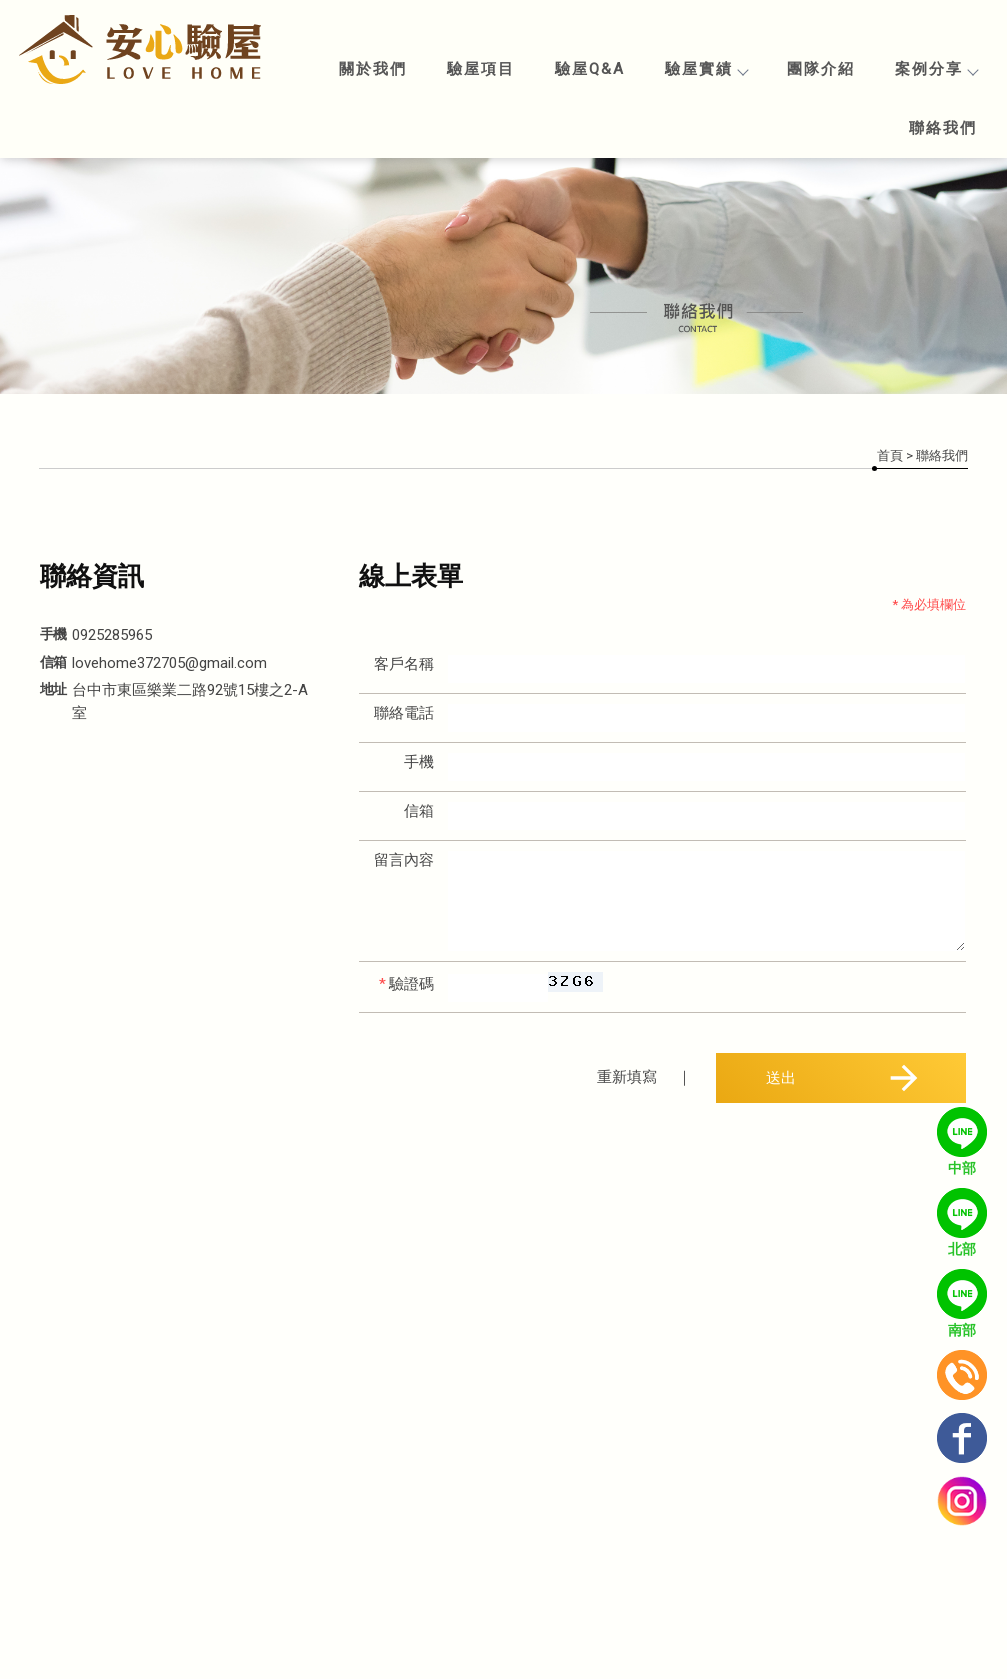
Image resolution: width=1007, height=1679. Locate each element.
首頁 (890, 455)
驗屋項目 (481, 69)
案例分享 (936, 69)
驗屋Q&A (590, 69)
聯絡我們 (943, 128)
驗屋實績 (706, 69)
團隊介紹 (821, 69)
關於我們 (373, 69)
